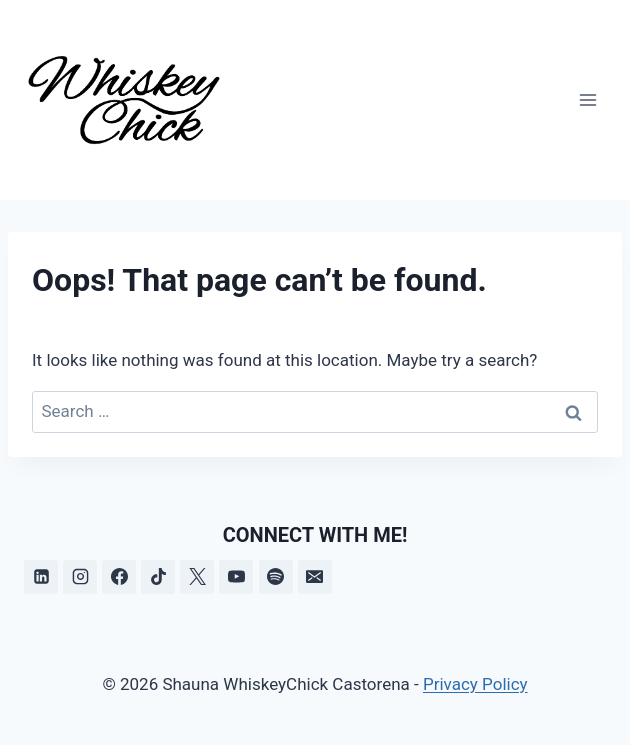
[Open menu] (587, 99)
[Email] (315, 577)
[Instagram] (80, 577)
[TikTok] (158, 577)
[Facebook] (119, 577)
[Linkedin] (41, 577)
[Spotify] (276, 577)
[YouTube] (236, 577)
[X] (197, 577)
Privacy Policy (475, 684)
